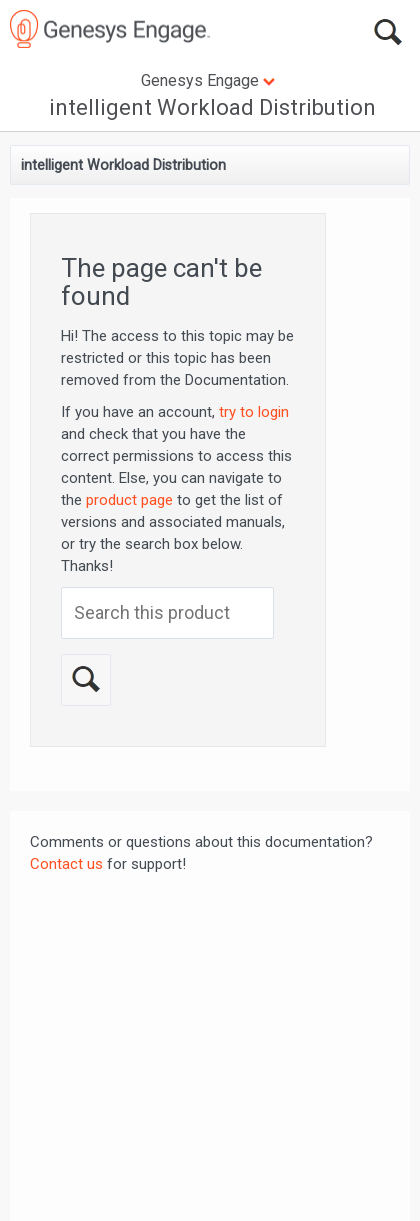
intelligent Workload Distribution (212, 107)
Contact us (66, 864)
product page (129, 500)
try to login (254, 412)
